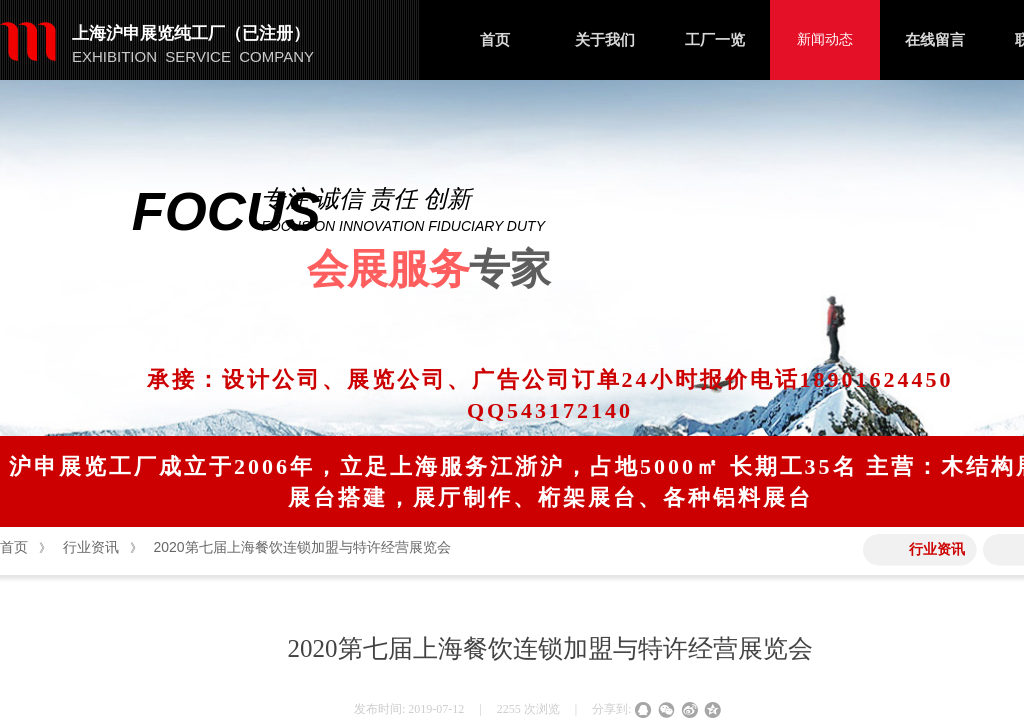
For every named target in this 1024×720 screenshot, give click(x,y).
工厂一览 (715, 40)
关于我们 (605, 40)
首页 (495, 40)
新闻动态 (825, 39)
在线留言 (935, 40)
